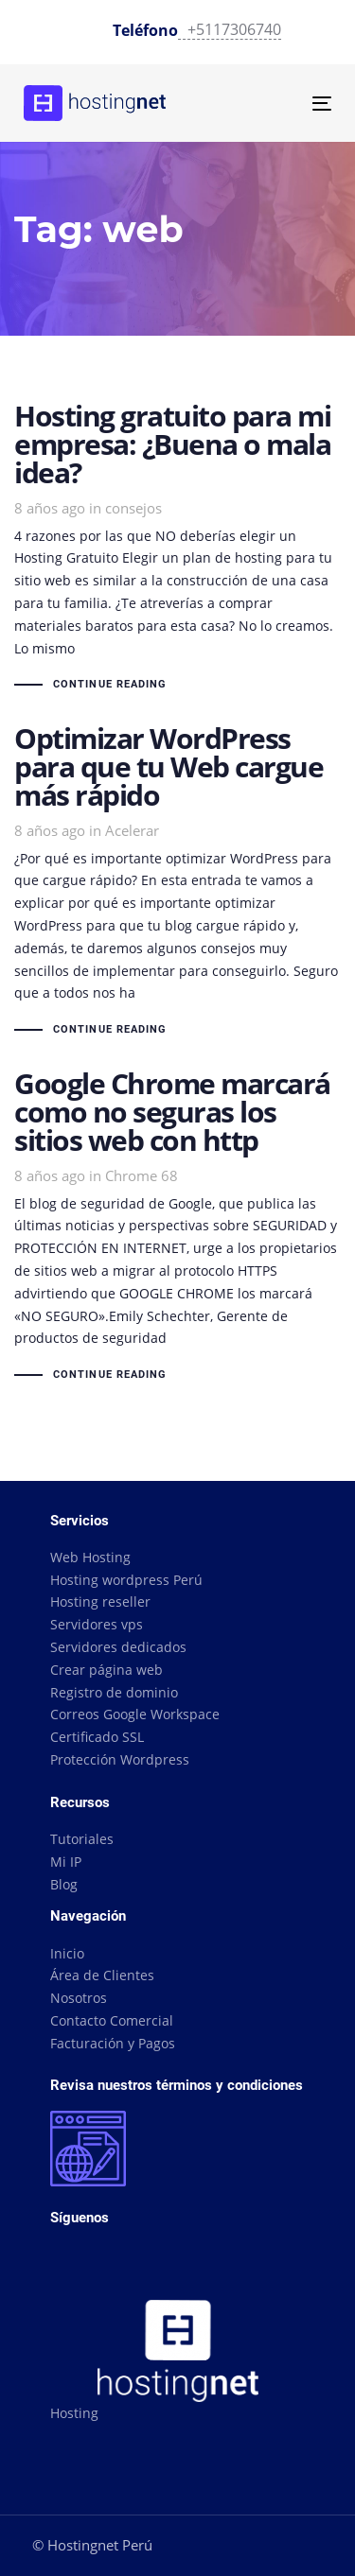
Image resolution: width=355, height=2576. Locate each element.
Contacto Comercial (111, 2020)
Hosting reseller (100, 1601)
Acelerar (132, 830)
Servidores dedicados (118, 1647)
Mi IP (65, 1862)
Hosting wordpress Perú (126, 1580)
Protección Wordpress (119, 1759)
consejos (133, 507)
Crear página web (106, 1670)
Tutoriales (82, 1839)
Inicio (67, 1953)
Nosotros (78, 1998)
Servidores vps (96, 1624)
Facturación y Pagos (112, 2043)
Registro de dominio (114, 1692)
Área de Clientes (102, 1975)
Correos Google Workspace (135, 1714)
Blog (64, 1884)
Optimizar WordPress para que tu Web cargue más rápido (177, 882)
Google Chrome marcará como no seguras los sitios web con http (177, 1228)
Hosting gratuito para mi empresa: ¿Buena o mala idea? (177, 549)
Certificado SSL (97, 1737)
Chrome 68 (141, 1175)
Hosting (74, 2413)
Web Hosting (90, 1557)
